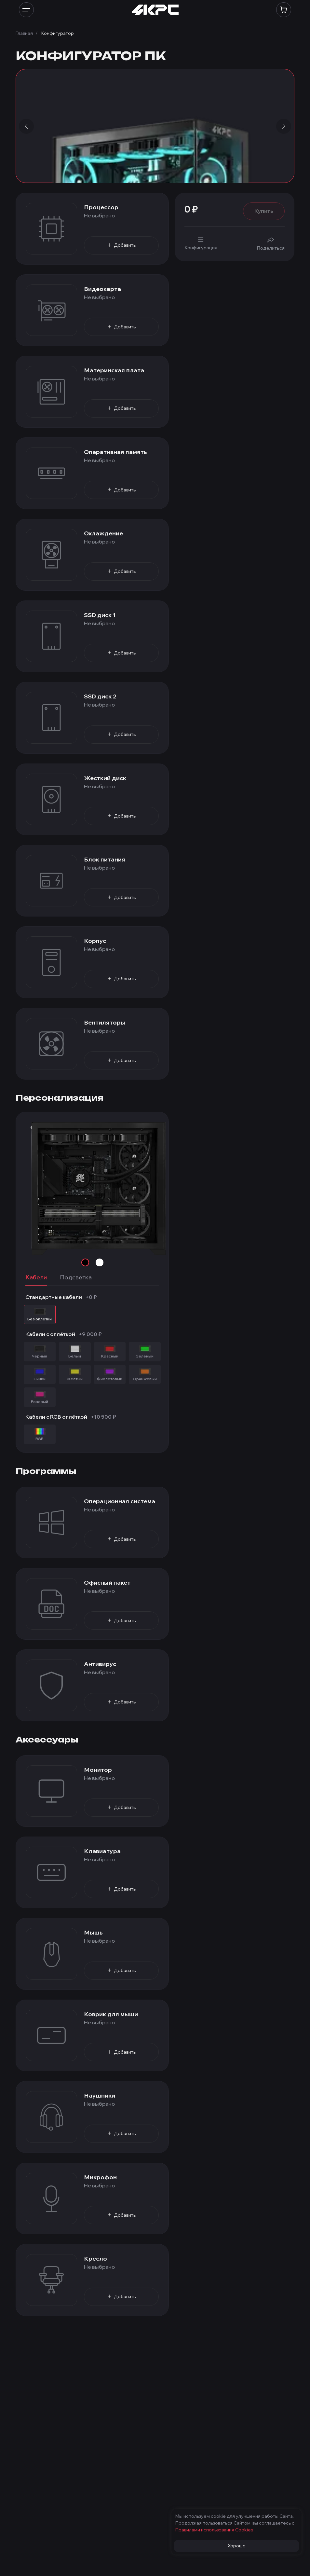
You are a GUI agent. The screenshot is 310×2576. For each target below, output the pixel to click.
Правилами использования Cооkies (214, 2530)
